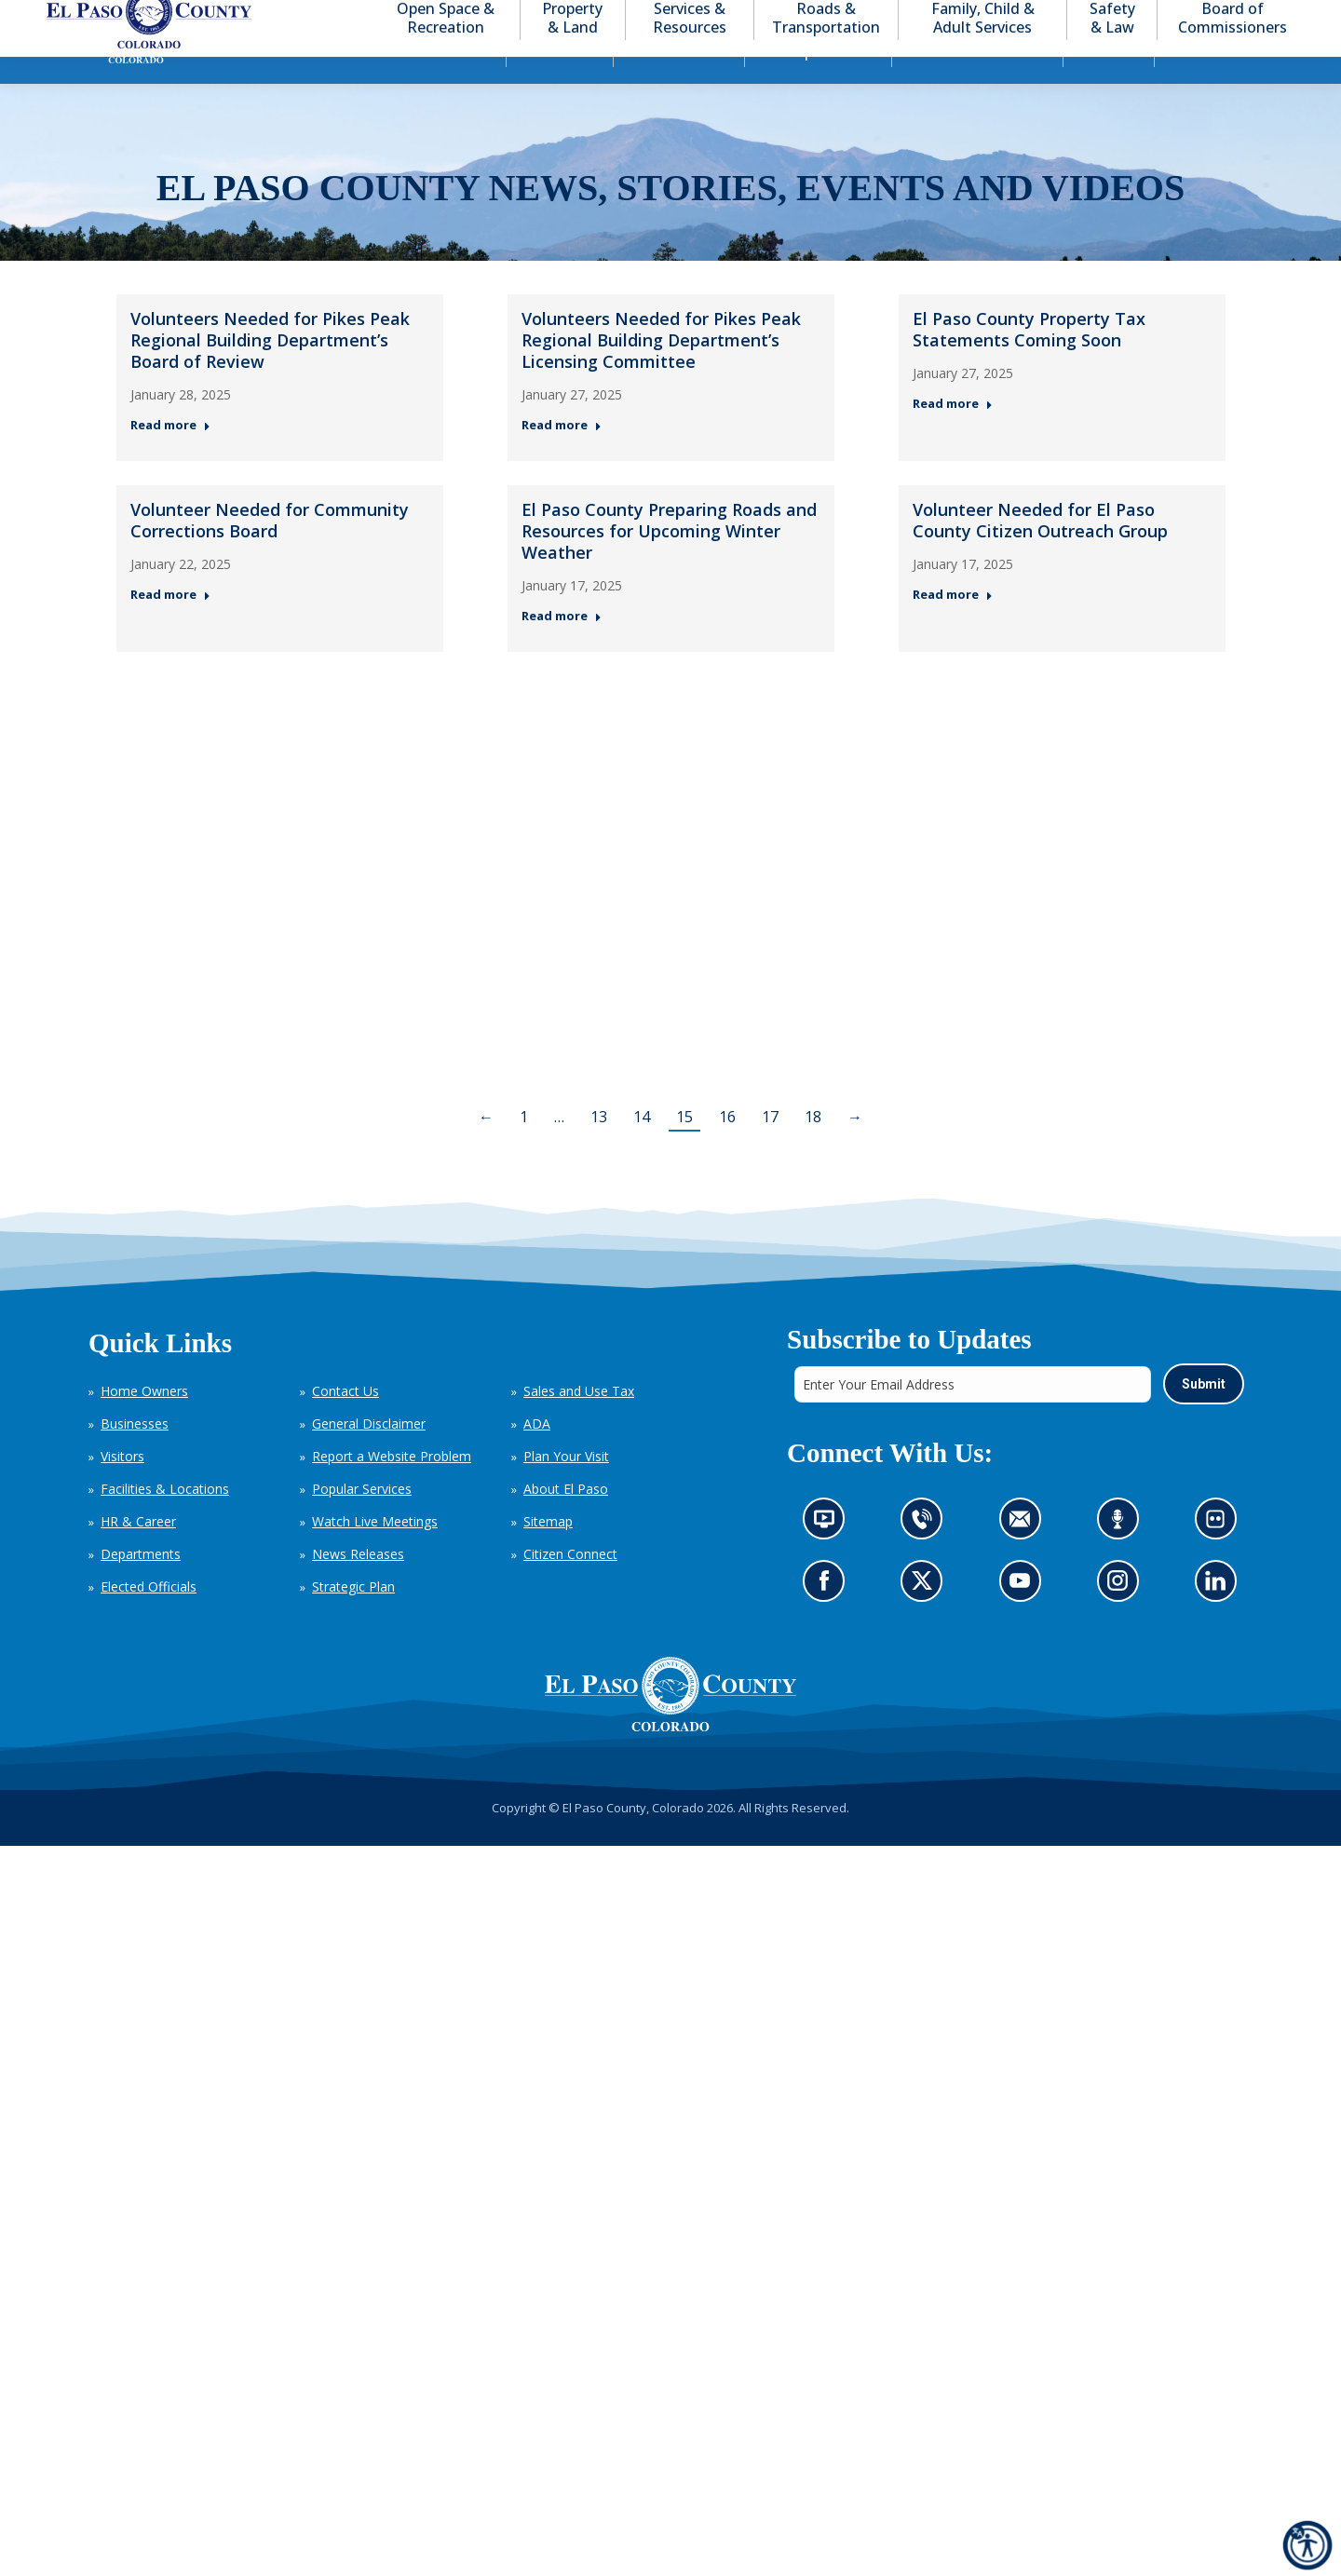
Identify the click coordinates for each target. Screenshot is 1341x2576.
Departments (141, 1587)
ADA (536, 1457)
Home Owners (144, 1424)
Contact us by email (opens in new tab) (1025, 1557)
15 (684, 1150)
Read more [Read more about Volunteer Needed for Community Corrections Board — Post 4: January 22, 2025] (170, 628)
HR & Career (138, 1555)
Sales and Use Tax (578, 1424)
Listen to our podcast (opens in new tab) (1122, 1557)
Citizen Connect (570, 1587)
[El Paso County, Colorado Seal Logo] (670, 1727)
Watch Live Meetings (375, 1555)
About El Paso (565, 1522)
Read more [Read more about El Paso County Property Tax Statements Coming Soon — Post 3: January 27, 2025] (953, 437)
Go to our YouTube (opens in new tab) (1024, 1619)
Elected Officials (148, 1620)
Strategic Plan (353, 1620)
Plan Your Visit (566, 1489)
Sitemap (548, 1555)
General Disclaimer (369, 1457)
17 (770, 1150)
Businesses (135, 1457)
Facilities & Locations (165, 1522)
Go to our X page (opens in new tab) (926, 1619)
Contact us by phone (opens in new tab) (926, 1557)
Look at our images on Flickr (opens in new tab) (1220, 1557)
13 (598, 1150)
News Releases (358, 1587)
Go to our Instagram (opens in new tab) (1123, 1619)
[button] (1203, 17)
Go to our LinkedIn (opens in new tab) (1219, 1619)
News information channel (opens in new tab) (829, 1557)
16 (727, 1150)
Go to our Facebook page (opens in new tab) (828, 1619)
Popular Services (362, 1522)
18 (813, 1150)
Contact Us (345, 1424)
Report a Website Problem (391, 1489)
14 (641, 1150)
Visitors (122, 1489)
